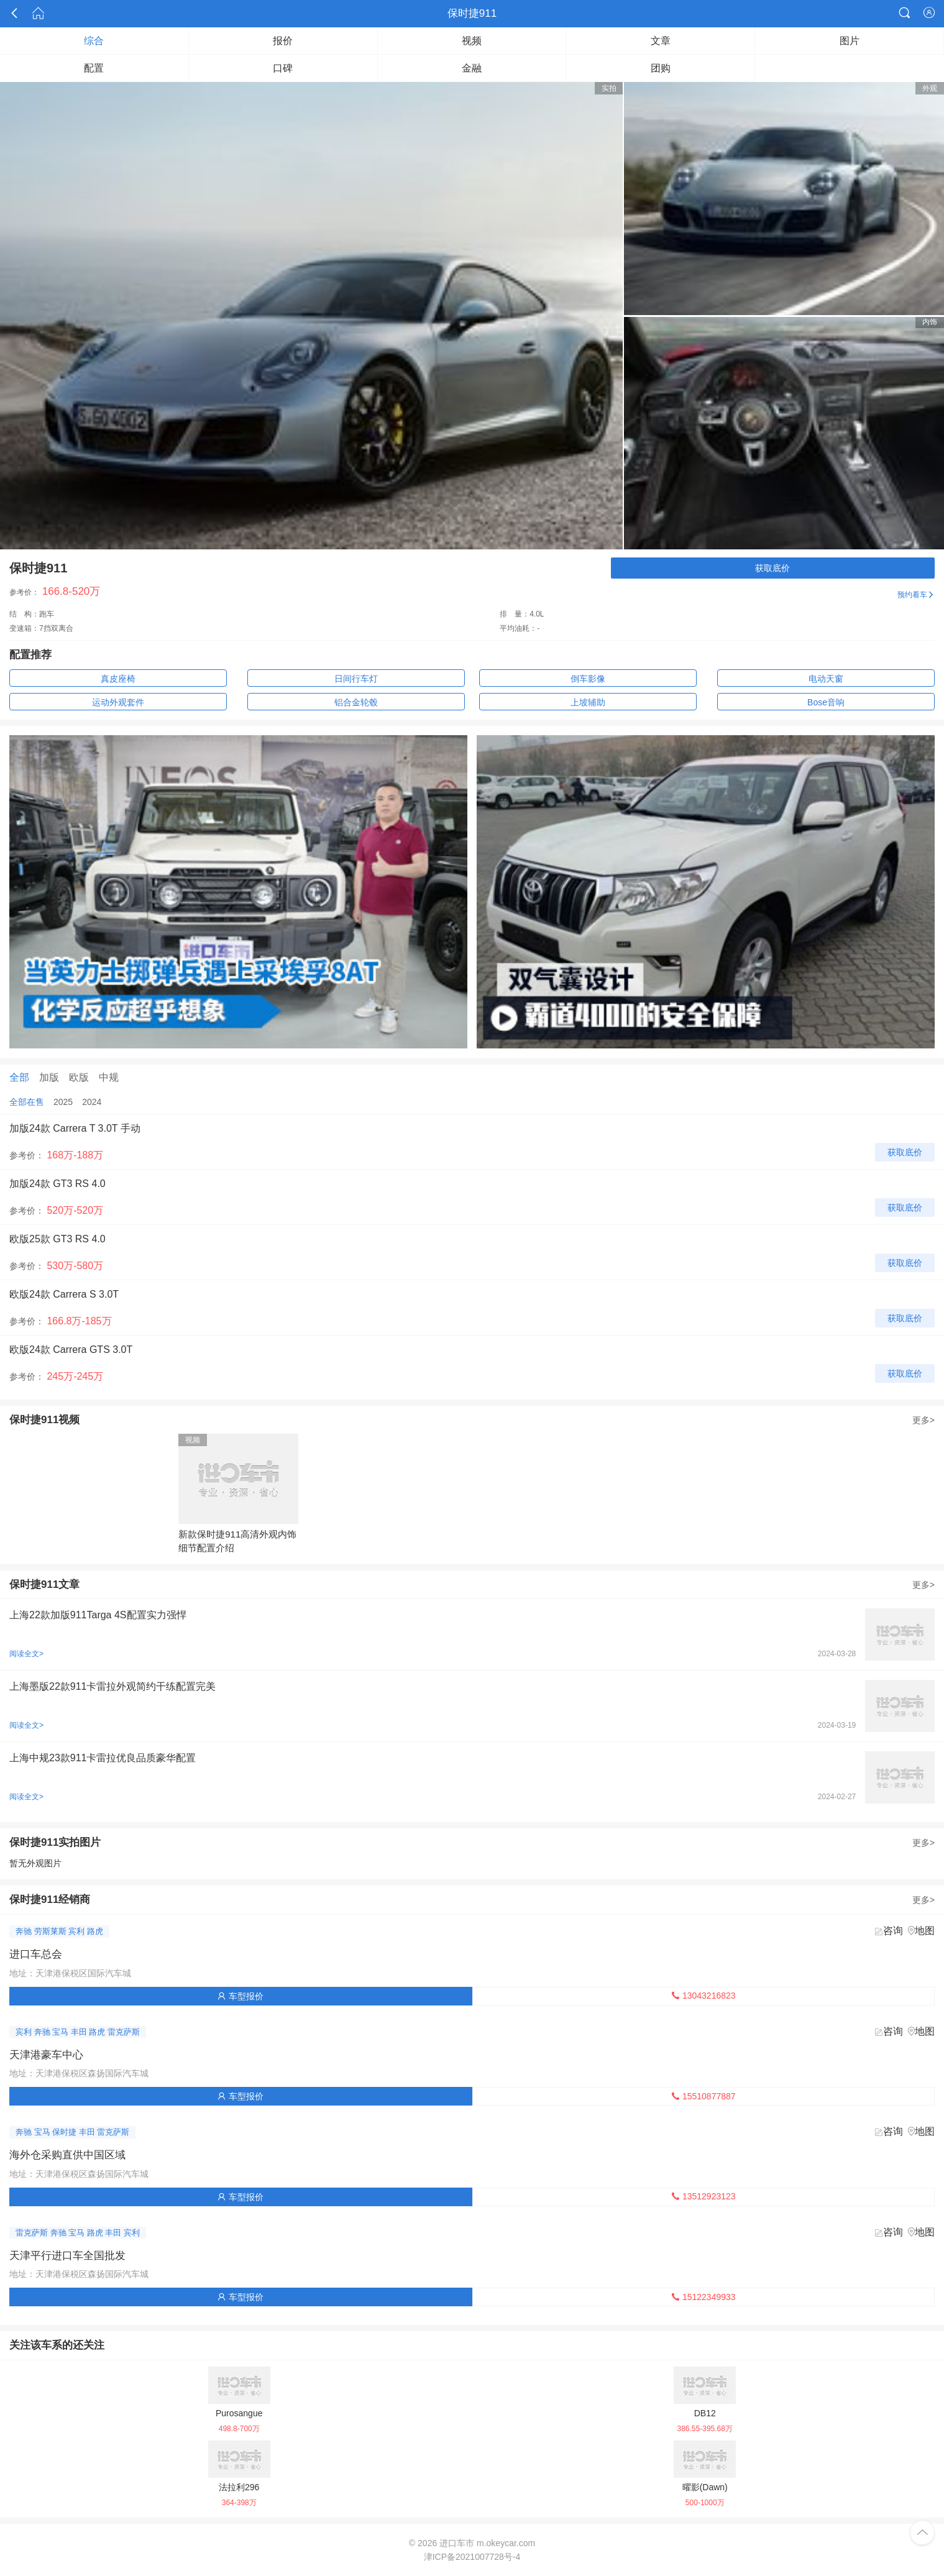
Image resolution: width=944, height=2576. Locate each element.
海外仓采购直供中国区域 (67, 2155)
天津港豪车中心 (46, 2055)
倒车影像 (588, 679)
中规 (109, 1077)
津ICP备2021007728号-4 (472, 2557)
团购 (661, 68)
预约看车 (916, 594)
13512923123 (703, 2196)
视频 (472, 40)
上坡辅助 (588, 702)
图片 (849, 40)
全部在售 (26, 1102)
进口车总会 (35, 1954)
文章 (661, 40)
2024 (91, 1102)
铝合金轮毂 (356, 702)
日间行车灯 (356, 679)
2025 (63, 1102)
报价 (283, 40)
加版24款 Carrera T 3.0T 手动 (74, 1128)
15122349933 (703, 2297)
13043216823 (703, 1996)
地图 (925, 1930)
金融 (472, 68)
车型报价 (240, 1996)
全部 (19, 1077)
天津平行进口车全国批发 (67, 2256)
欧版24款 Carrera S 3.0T (64, 1294)
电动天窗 (826, 679)
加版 (49, 1077)
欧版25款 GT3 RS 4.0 (57, 1239)
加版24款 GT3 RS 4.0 (57, 1183)
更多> (923, 1420)
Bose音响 (826, 702)
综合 (94, 40)
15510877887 (703, 2096)
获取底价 (772, 568)
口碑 (283, 68)
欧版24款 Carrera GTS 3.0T (70, 1349)
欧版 (79, 1077)
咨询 (893, 1930)
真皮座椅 (118, 679)
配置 (94, 68)
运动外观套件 (118, 702)
